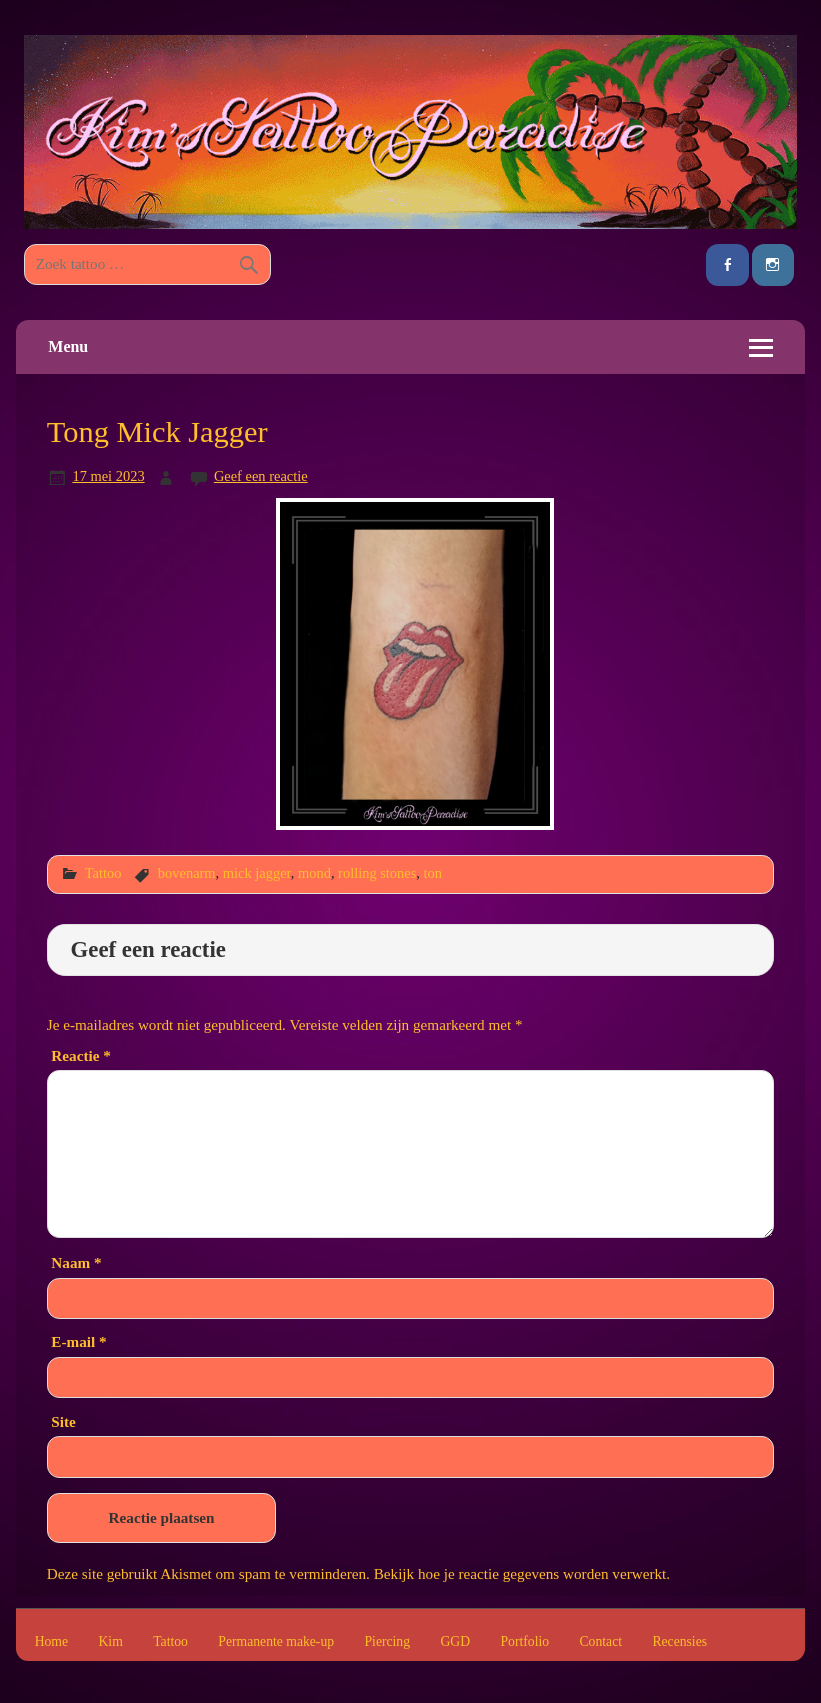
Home (51, 1642)
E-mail (78, 1341)
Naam (76, 1262)
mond (314, 873)
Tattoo (103, 873)
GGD (455, 1642)
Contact (600, 1642)
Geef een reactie (261, 476)
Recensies (679, 1642)
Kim (110, 1642)
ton (433, 873)
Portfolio (524, 1642)
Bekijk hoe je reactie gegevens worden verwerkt (520, 1573)
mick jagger (257, 873)
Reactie (80, 1055)
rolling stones (377, 873)
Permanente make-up (276, 1642)
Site (63, 1421)
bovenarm (187, 873)
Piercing (387, 1642)
